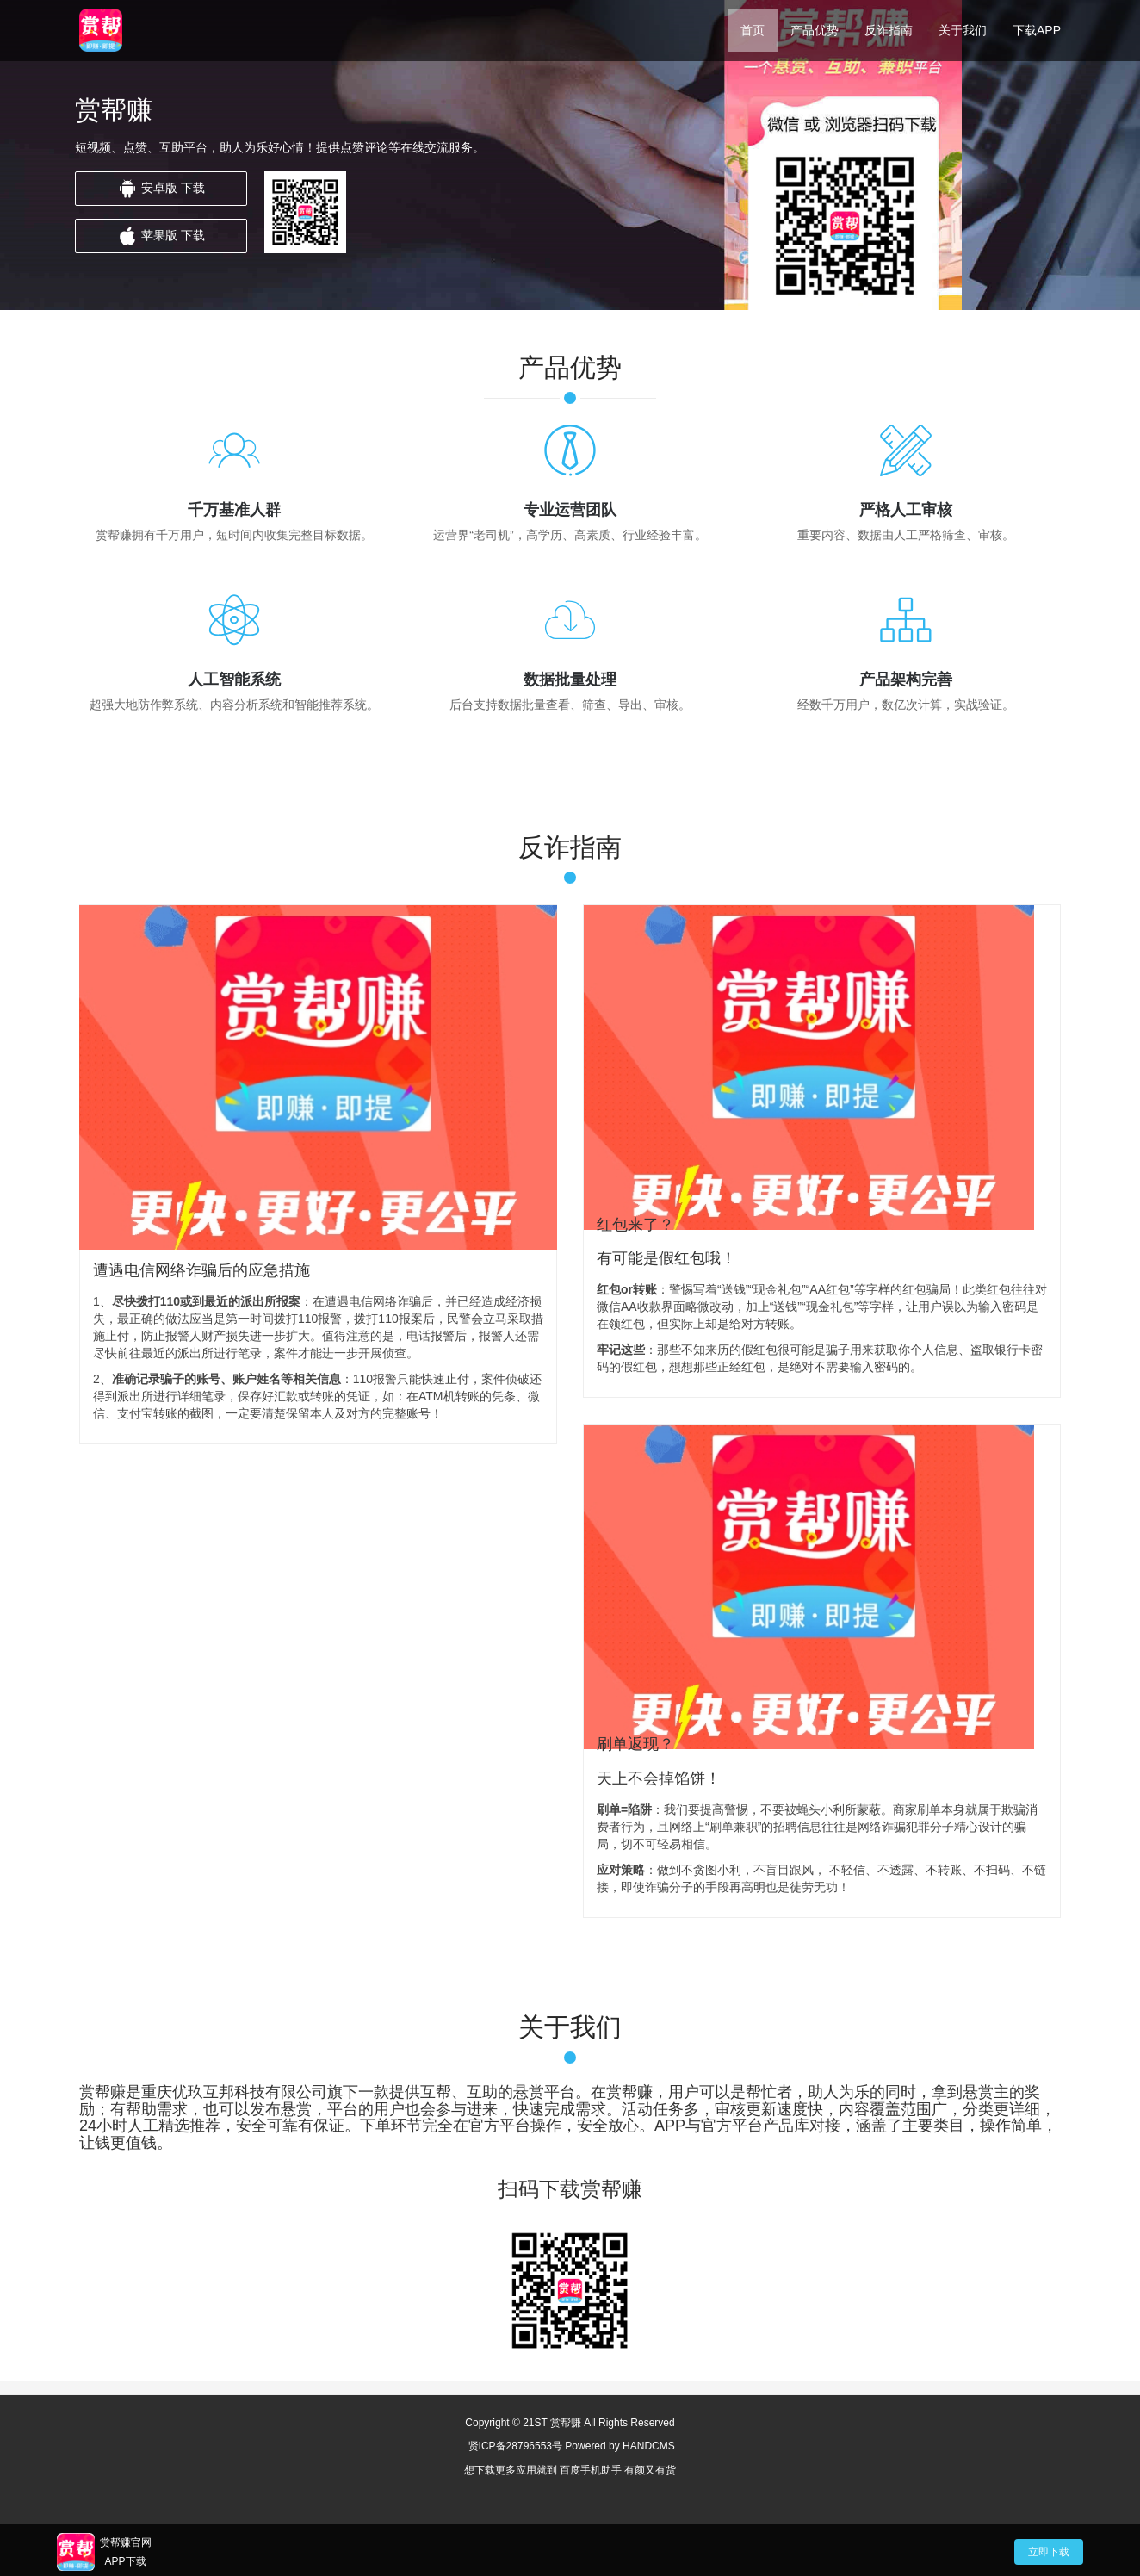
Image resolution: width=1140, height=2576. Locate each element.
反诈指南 (888, 30)
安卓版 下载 (161, 188)
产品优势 (814, 30)
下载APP (1037, 30)
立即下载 (1048, 2552)
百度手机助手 (591, 2470)
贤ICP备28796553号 (515, 2446)
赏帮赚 (565, 2423)
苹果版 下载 (161, 236)
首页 (752, 30)
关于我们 (963, 30)
